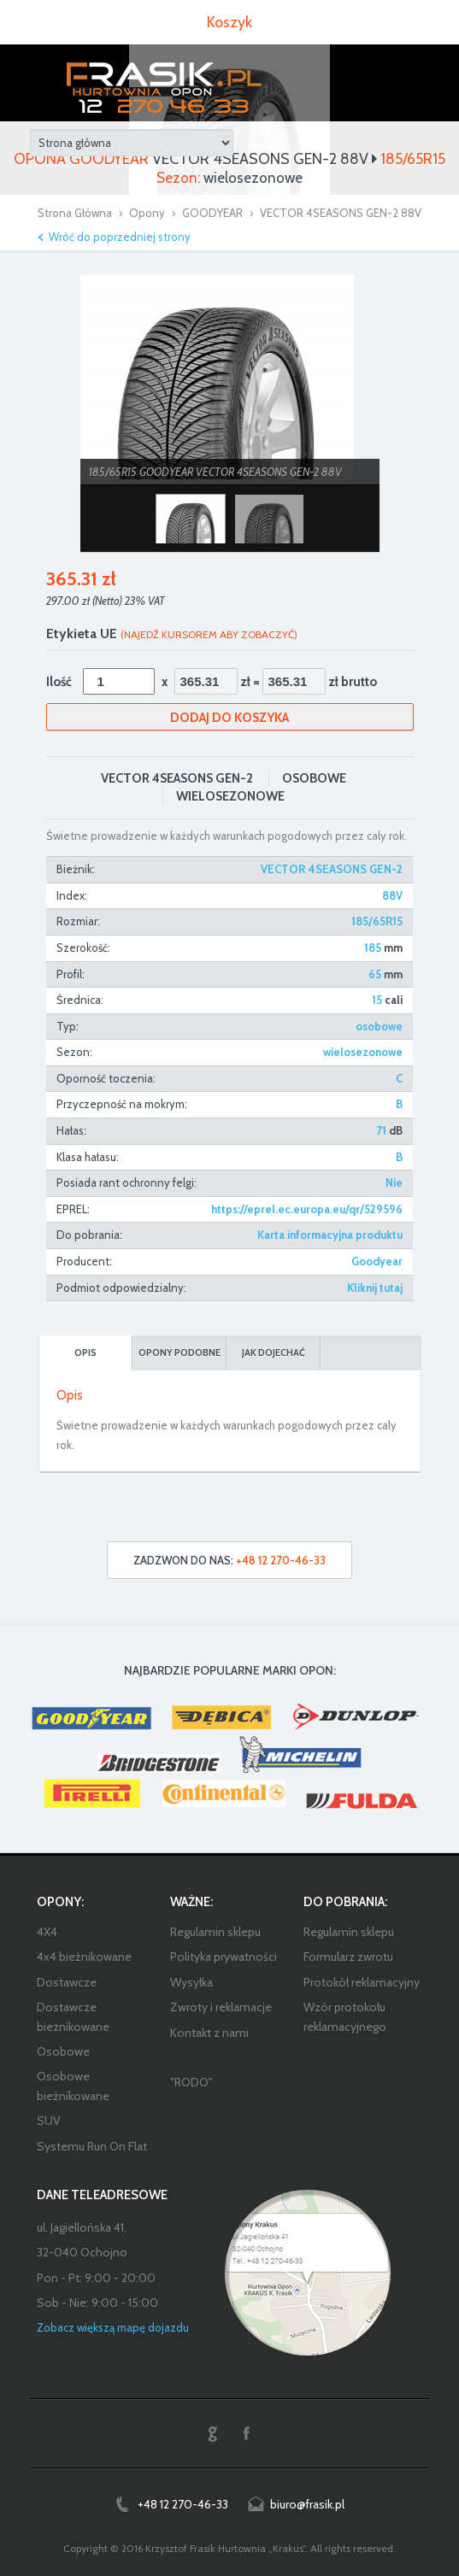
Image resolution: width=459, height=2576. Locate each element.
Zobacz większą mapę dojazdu (113, 2327)
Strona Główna (75, 213)
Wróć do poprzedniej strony (120, 237)
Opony (147, 213)
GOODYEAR (212, 213)
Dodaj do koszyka (229, 717)
